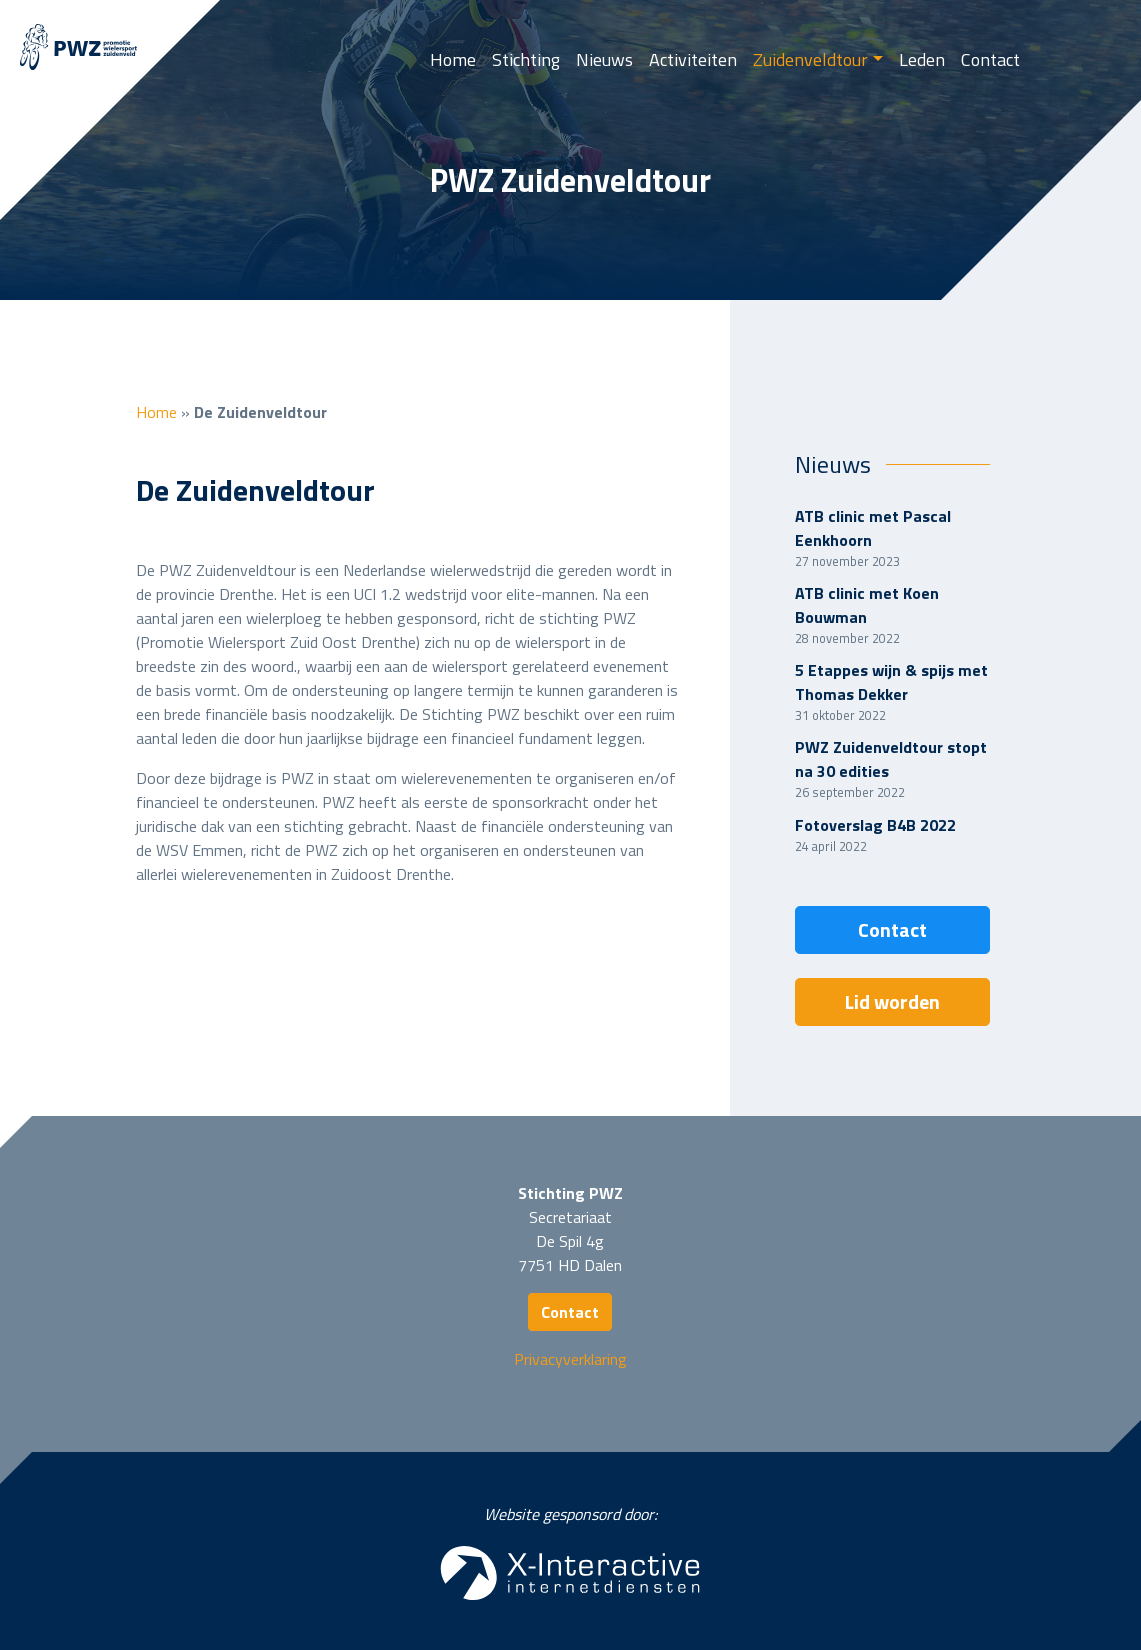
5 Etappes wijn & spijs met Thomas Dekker (891, 682)
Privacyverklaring (570, 1359)
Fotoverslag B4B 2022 (875, 825)
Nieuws (604, 59)
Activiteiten (693, 59)
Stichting (526, 59)
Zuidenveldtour (810, 59)
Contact (990, 59)
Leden (922, 59)
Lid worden (892, 1001)
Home (453, 59)
